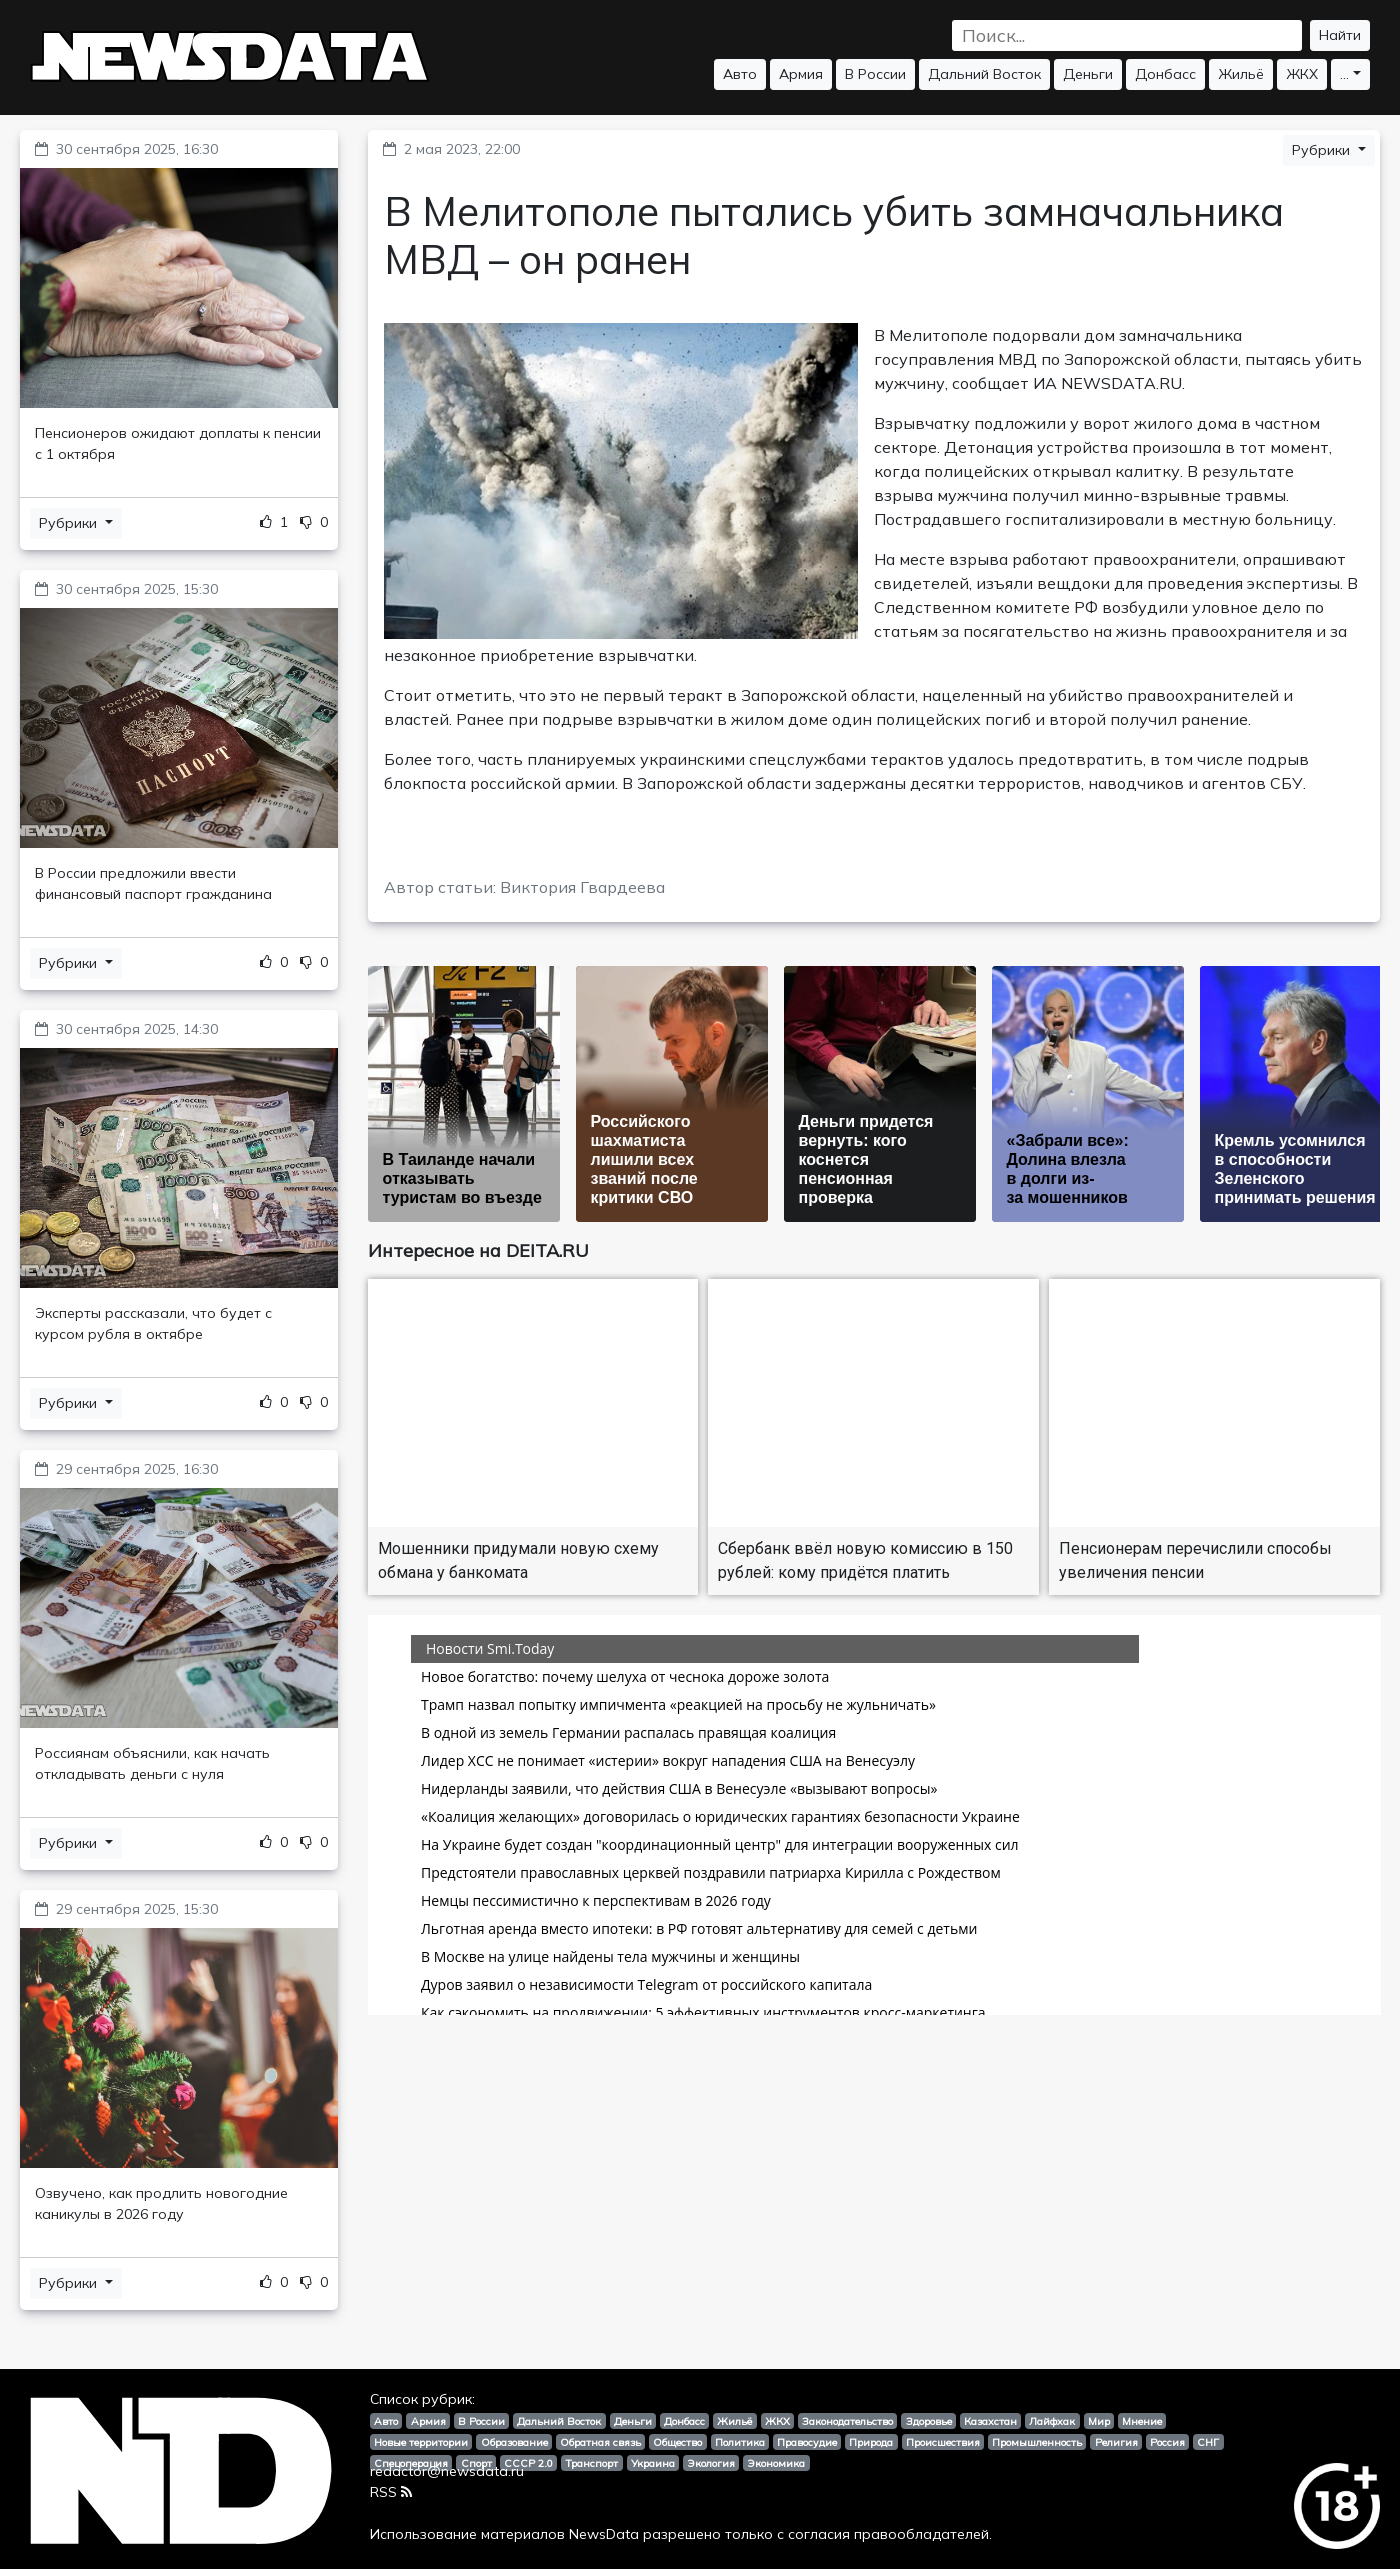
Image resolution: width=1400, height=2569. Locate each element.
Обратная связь (600, 2442)
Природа (871, 2442)
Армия (801, 74)
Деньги (1088, 74)
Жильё (1241, 74)
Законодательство (847, 2421)
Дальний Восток (984, 74)
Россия (1167, 2442)
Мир (1099, 2421)
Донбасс (1165, 74)
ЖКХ (1302, 74)
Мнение (1142, 2421)
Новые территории (421, 2442)
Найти (1340, 35)
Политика (740, 2442)
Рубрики (70, 523)
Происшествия (943, 2442)
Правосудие (807, 2442)
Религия (1116, 2442)
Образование (514, 2442)
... (1344, 74)
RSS (391, 2492)
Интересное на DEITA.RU (478, 1250)
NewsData (604, 2534)
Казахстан (990, 2421)
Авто (740, 74)
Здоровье (929, 2421)
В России (875, 74)
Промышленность (1037, 2442)
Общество (677, 2442)
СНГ (1208, 2442)
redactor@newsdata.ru (447, 2471)
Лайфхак (1052, 2421)
